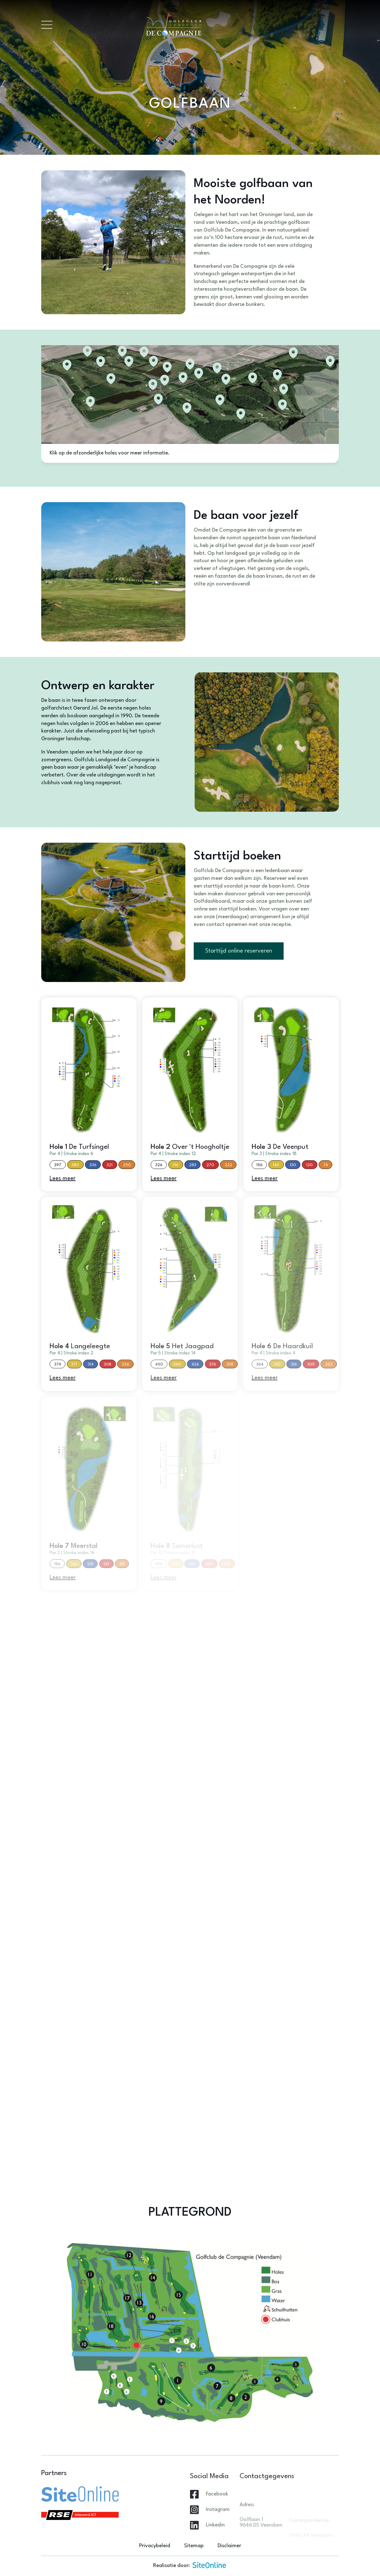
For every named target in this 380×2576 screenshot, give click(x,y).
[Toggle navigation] (46, 24)
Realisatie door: (190, 2564)
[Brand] (195, 24)
